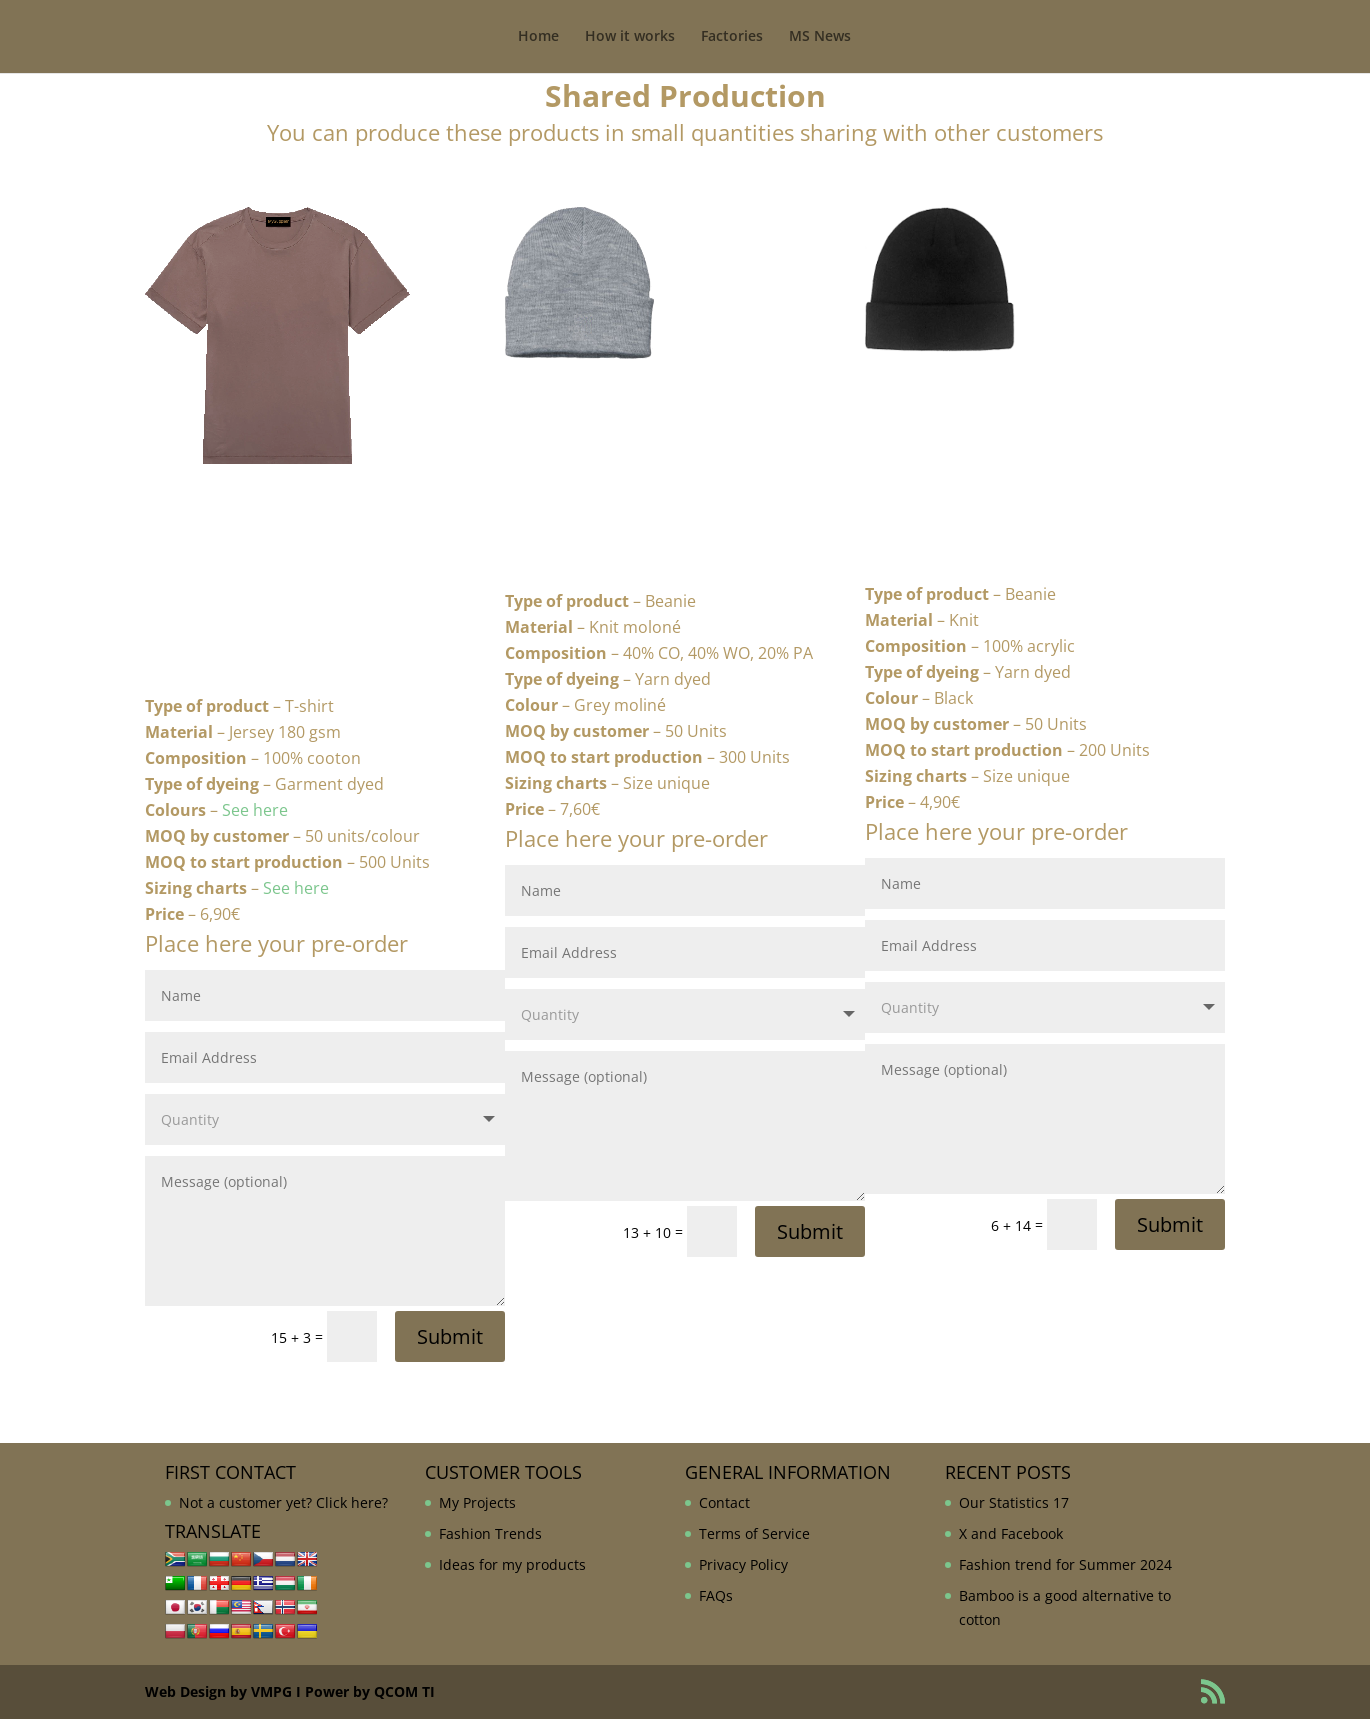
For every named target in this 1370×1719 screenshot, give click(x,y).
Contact (724, 1502)
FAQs (716, 1595)
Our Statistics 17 (1014, 1502)
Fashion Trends (490, 1533)
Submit (450, 1336)
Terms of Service (754, 1533)
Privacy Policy (743, 1564)
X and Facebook (1011, 1533)
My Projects (477, 1502)
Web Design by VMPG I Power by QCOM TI (290, 1691)
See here (255, 810)
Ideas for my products (512, 1564)
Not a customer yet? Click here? (283, 1502)
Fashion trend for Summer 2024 (1065, 1564)
